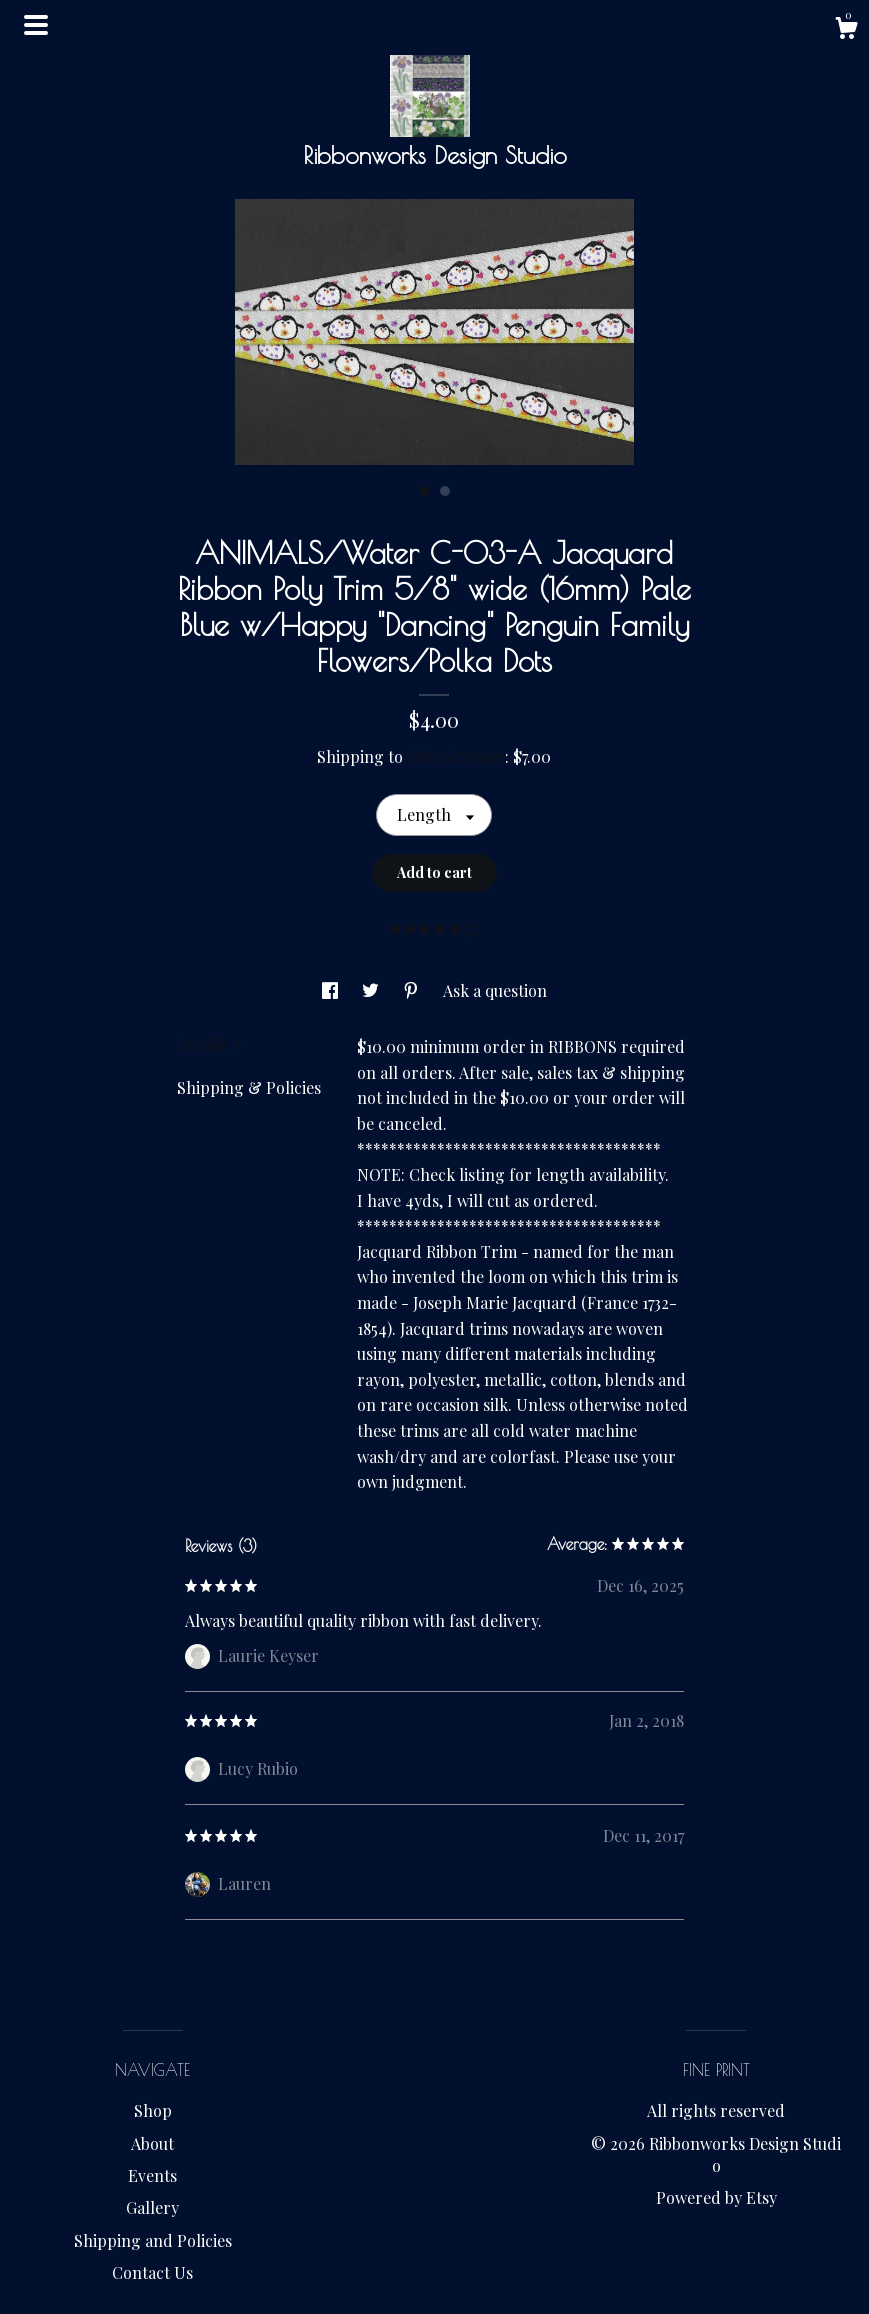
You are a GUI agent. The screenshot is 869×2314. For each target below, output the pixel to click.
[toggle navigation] (36, 25)
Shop (153, 2110)
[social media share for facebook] (332, 990)
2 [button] (445, 491)
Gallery (152, 2207)
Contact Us (152, 2272)
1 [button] (425, 491)
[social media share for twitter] (372, 990)
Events (152, 2175)
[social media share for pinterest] (413, 990)
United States (456, 756)
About (152, 2143)
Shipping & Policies (249, 1087)
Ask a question (495, 990)
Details (210, 1044)
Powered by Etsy (716, 2197)
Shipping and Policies (153, 2240)
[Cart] (846, 30)
